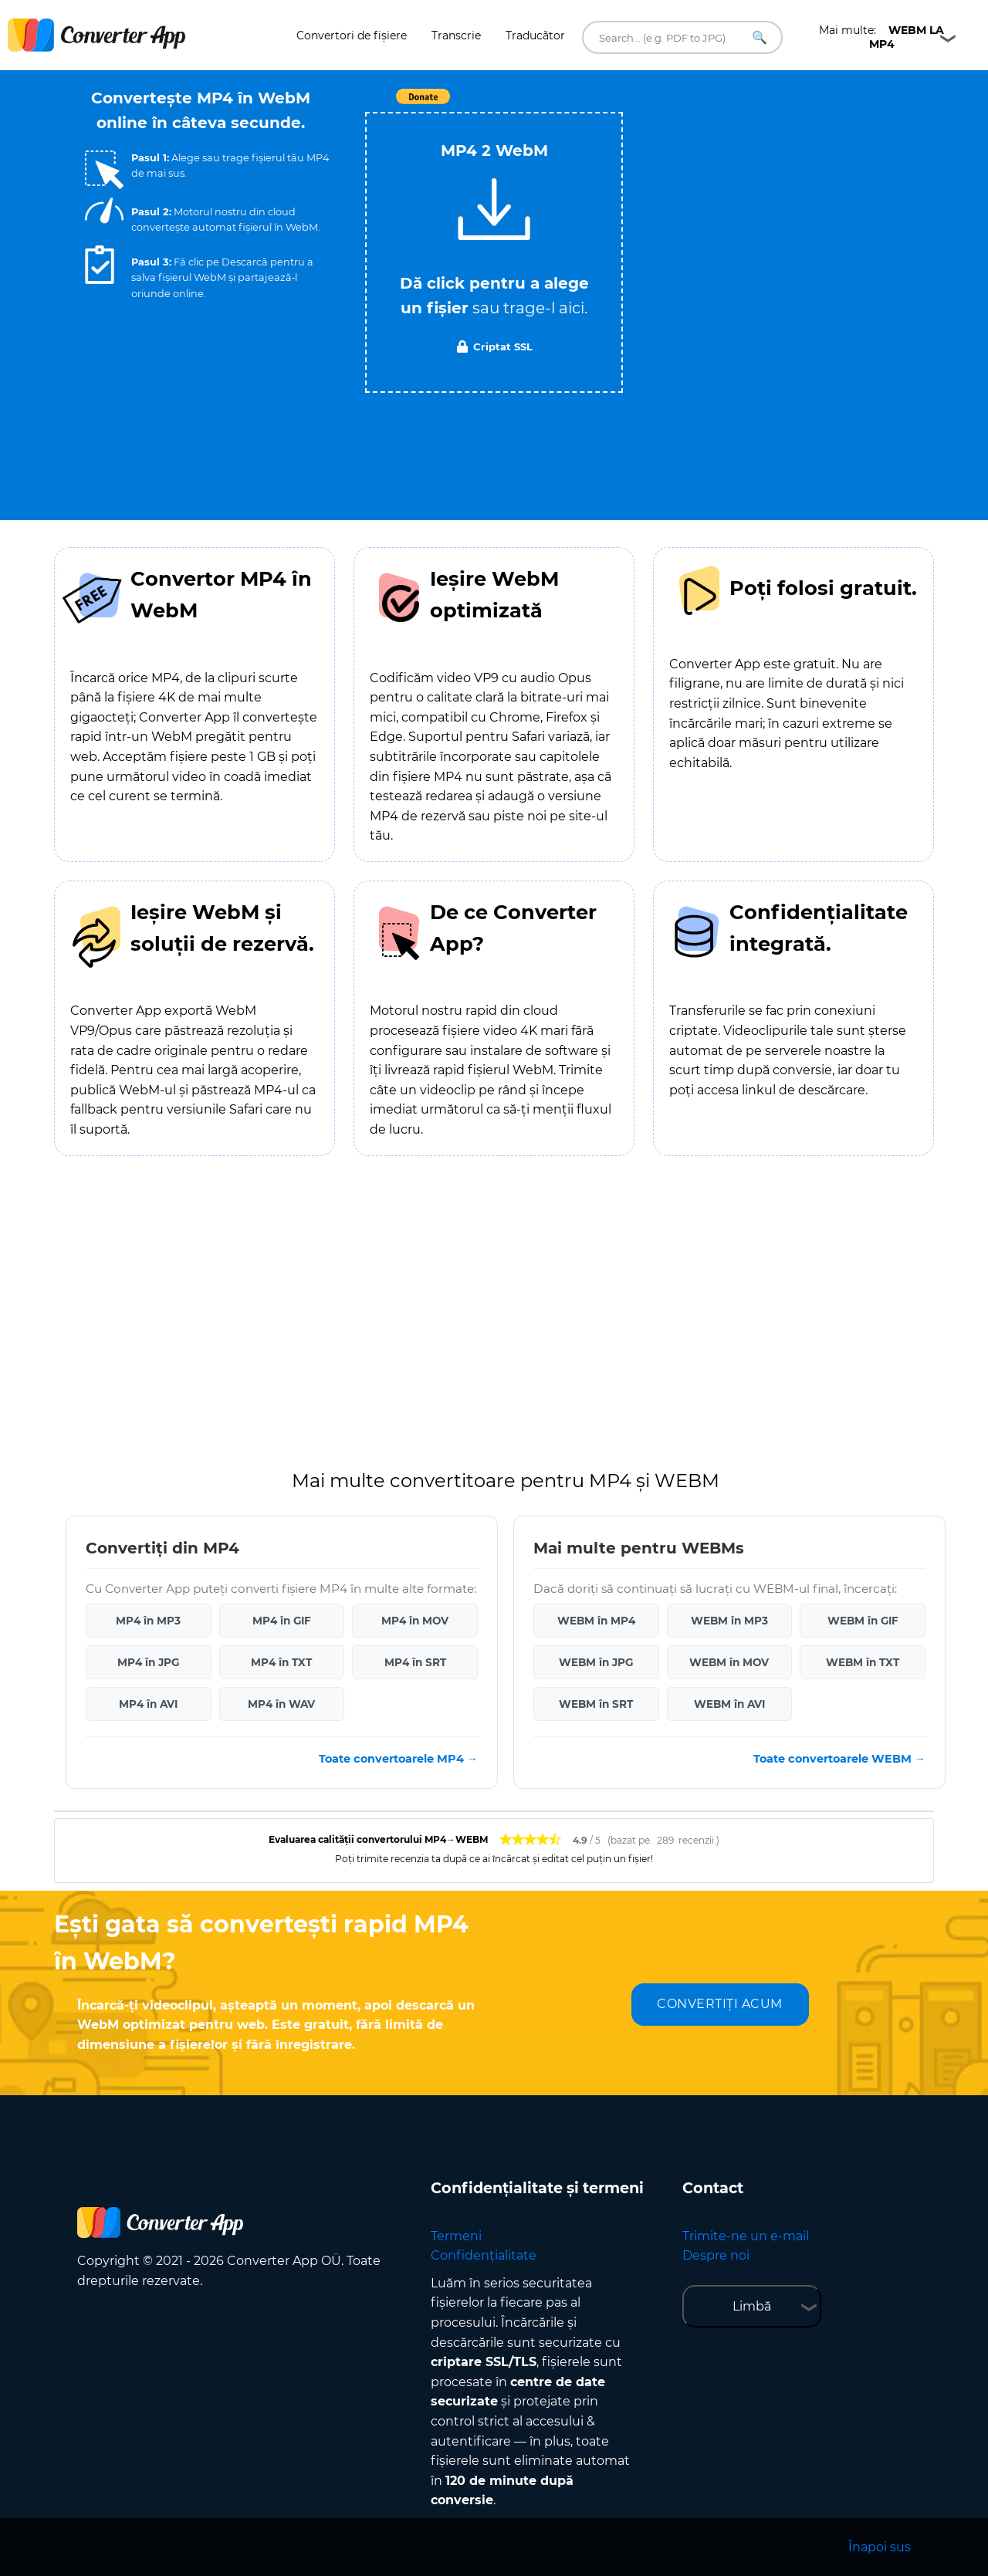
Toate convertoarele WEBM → (839, 1759)
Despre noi (715, 2255)
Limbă (752, 2306)
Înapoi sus (879, 2547)
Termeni (456, 2236)
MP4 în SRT (415, 1662)
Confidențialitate (483, 2255)
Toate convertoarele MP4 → (398, 1759)
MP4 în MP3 (148, 1620)
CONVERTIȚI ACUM (720, 2003)
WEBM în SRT (596, 1704)
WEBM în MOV (729, 1662)
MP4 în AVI (148, 1704)
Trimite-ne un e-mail (745, 2236)
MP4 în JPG (148, 1662)
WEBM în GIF (862, 1620)
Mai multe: (881, 37)
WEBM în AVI (729, 1704)
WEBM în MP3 (729, 1620)
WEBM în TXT (862, 1662)
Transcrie (456, 35)
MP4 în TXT (281, 1662)
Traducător (535, 35)
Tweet (582, 104)
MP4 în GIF (281, 1620)
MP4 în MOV (414, 1620)
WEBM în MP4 (596, 1620)
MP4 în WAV (281, 1704)
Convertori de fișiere (351, 35)
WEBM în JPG (596, 1662)
